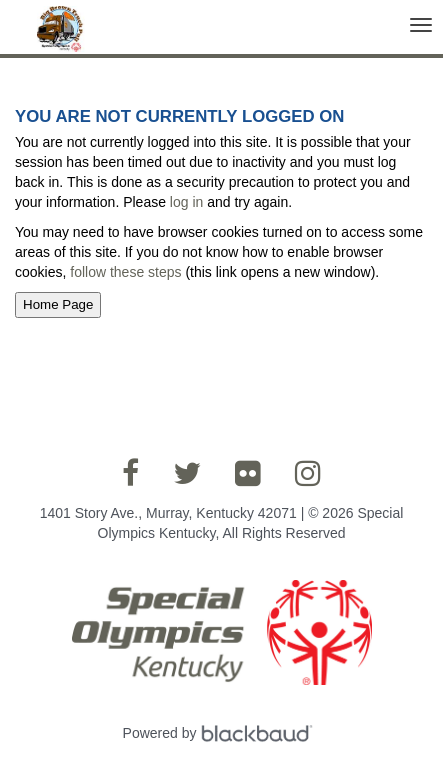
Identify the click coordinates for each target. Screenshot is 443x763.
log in (186, 202)
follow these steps (125, 272)
